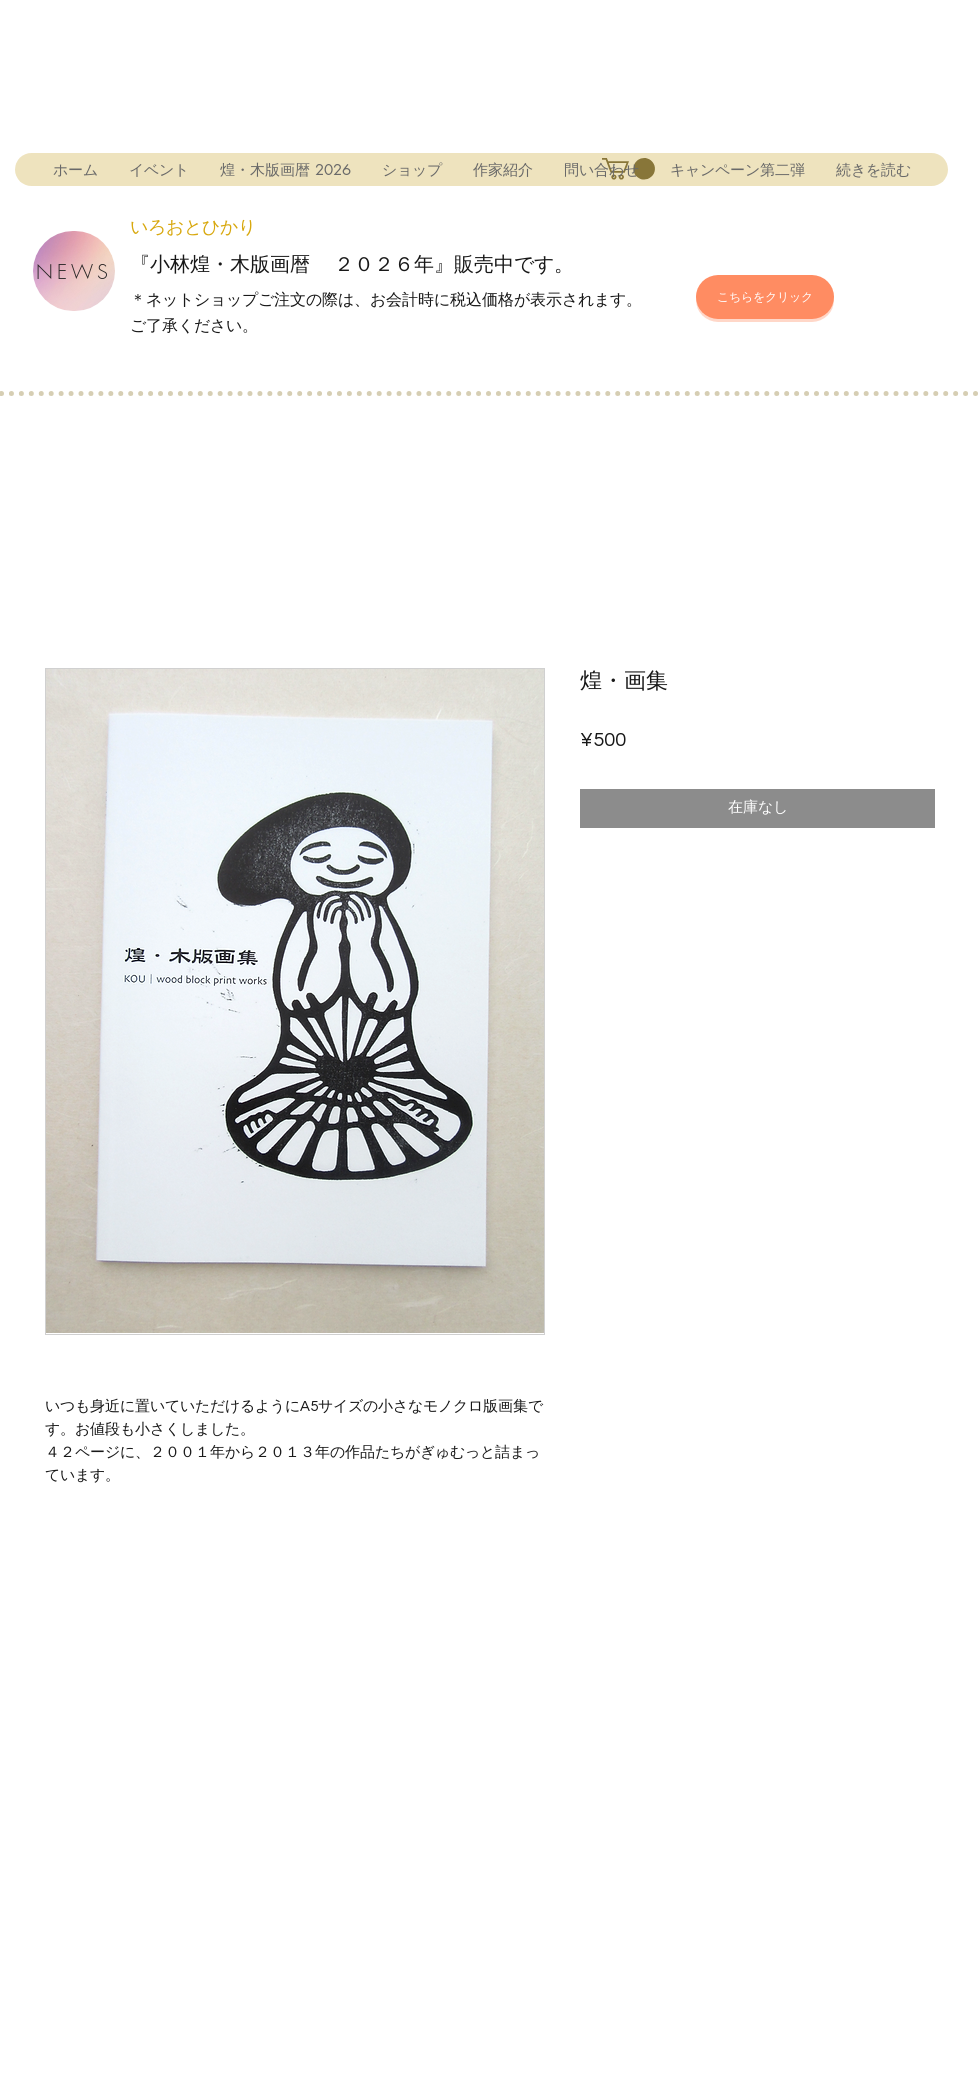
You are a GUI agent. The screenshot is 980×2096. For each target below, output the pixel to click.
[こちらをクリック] (765, 297)
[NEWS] (74, 271)
